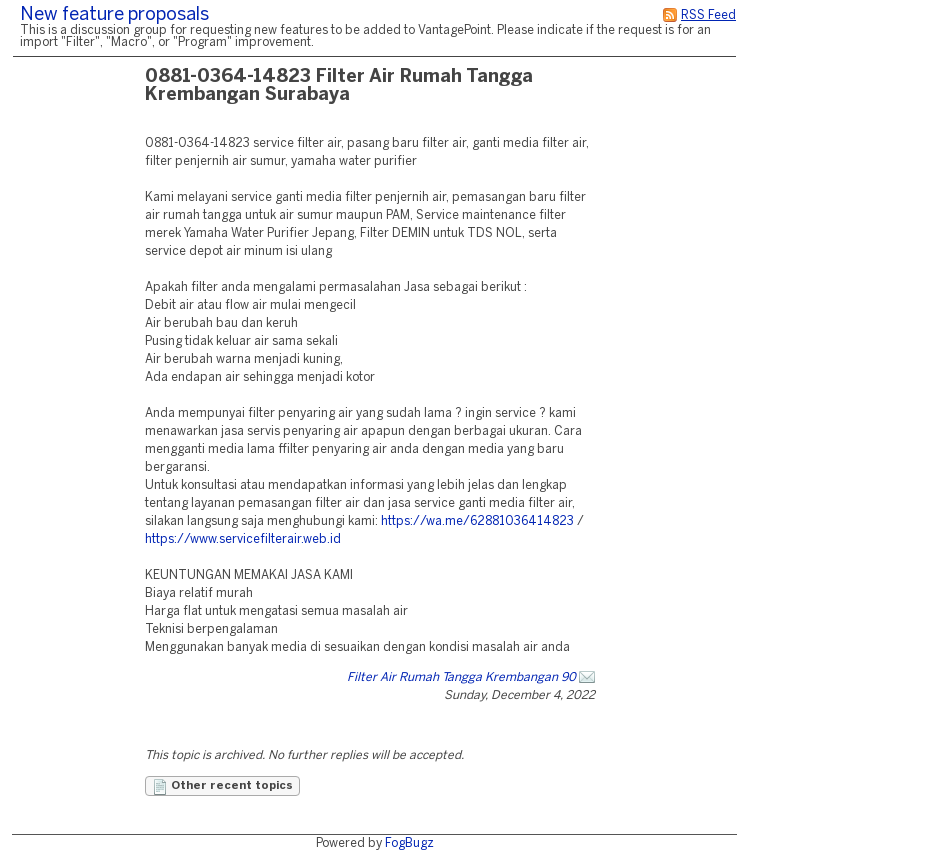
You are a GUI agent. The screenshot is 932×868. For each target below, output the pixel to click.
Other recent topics (222, 787)
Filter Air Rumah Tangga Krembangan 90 (461, 677)
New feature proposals (114, 15)
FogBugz (409, 843)
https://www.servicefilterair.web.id (243, 539)
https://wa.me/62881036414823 (477, 521)
